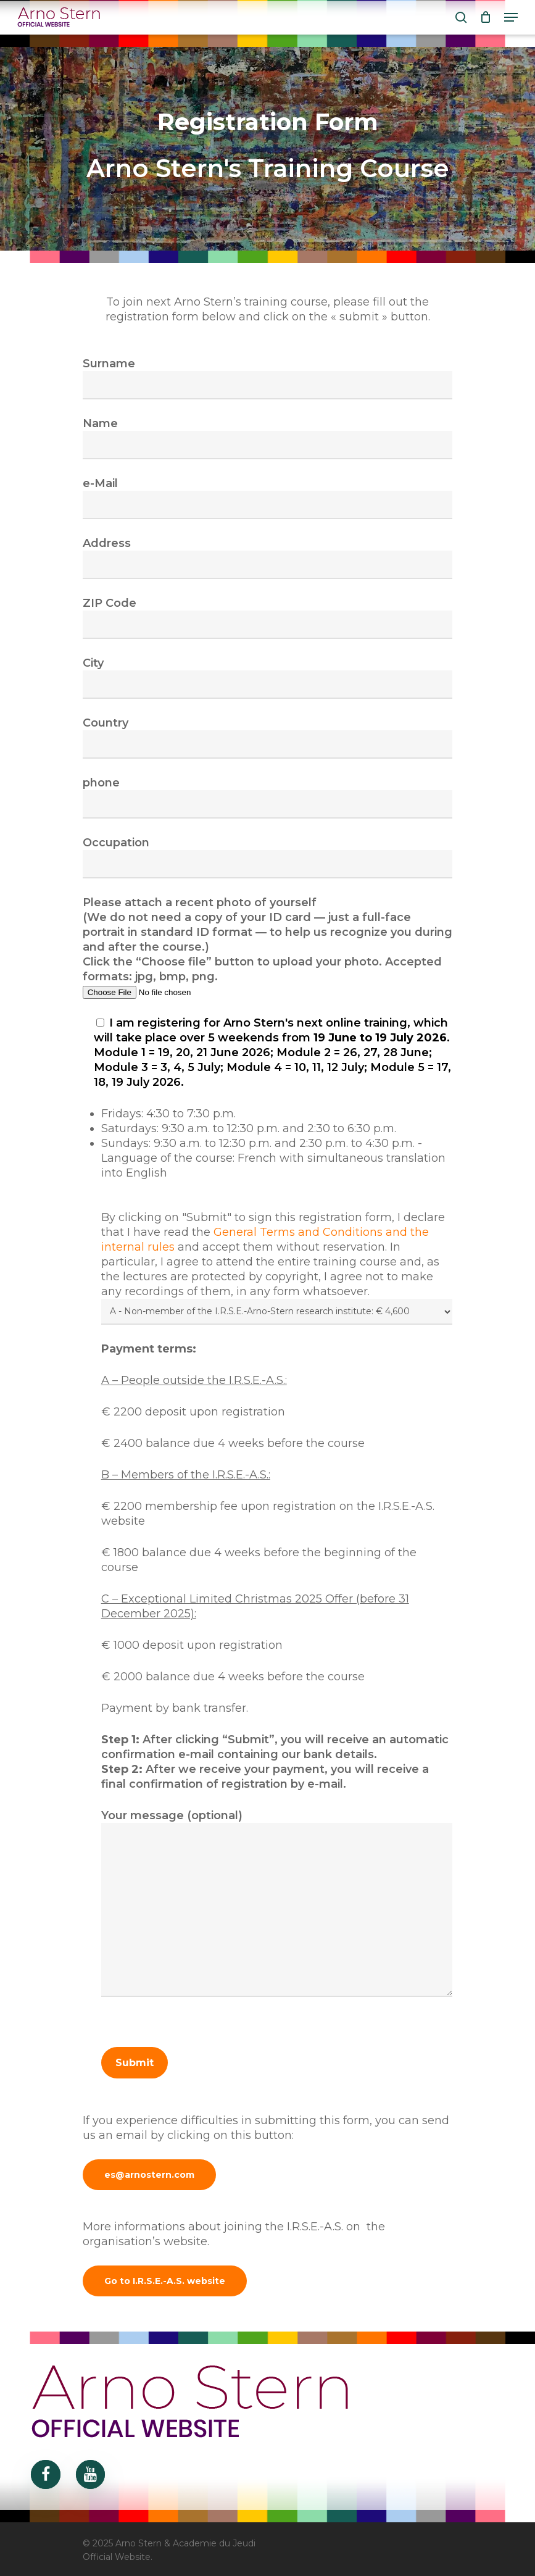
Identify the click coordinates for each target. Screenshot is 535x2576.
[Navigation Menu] (511, 17)
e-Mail (268, 498)
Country (268, 737)
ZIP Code (268, 617)
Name (268, 438)
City (268, 677)
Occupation (268, 857)
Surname (268, 378)
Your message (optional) (277, 1905)
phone (268, 797)
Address (268, 557)
